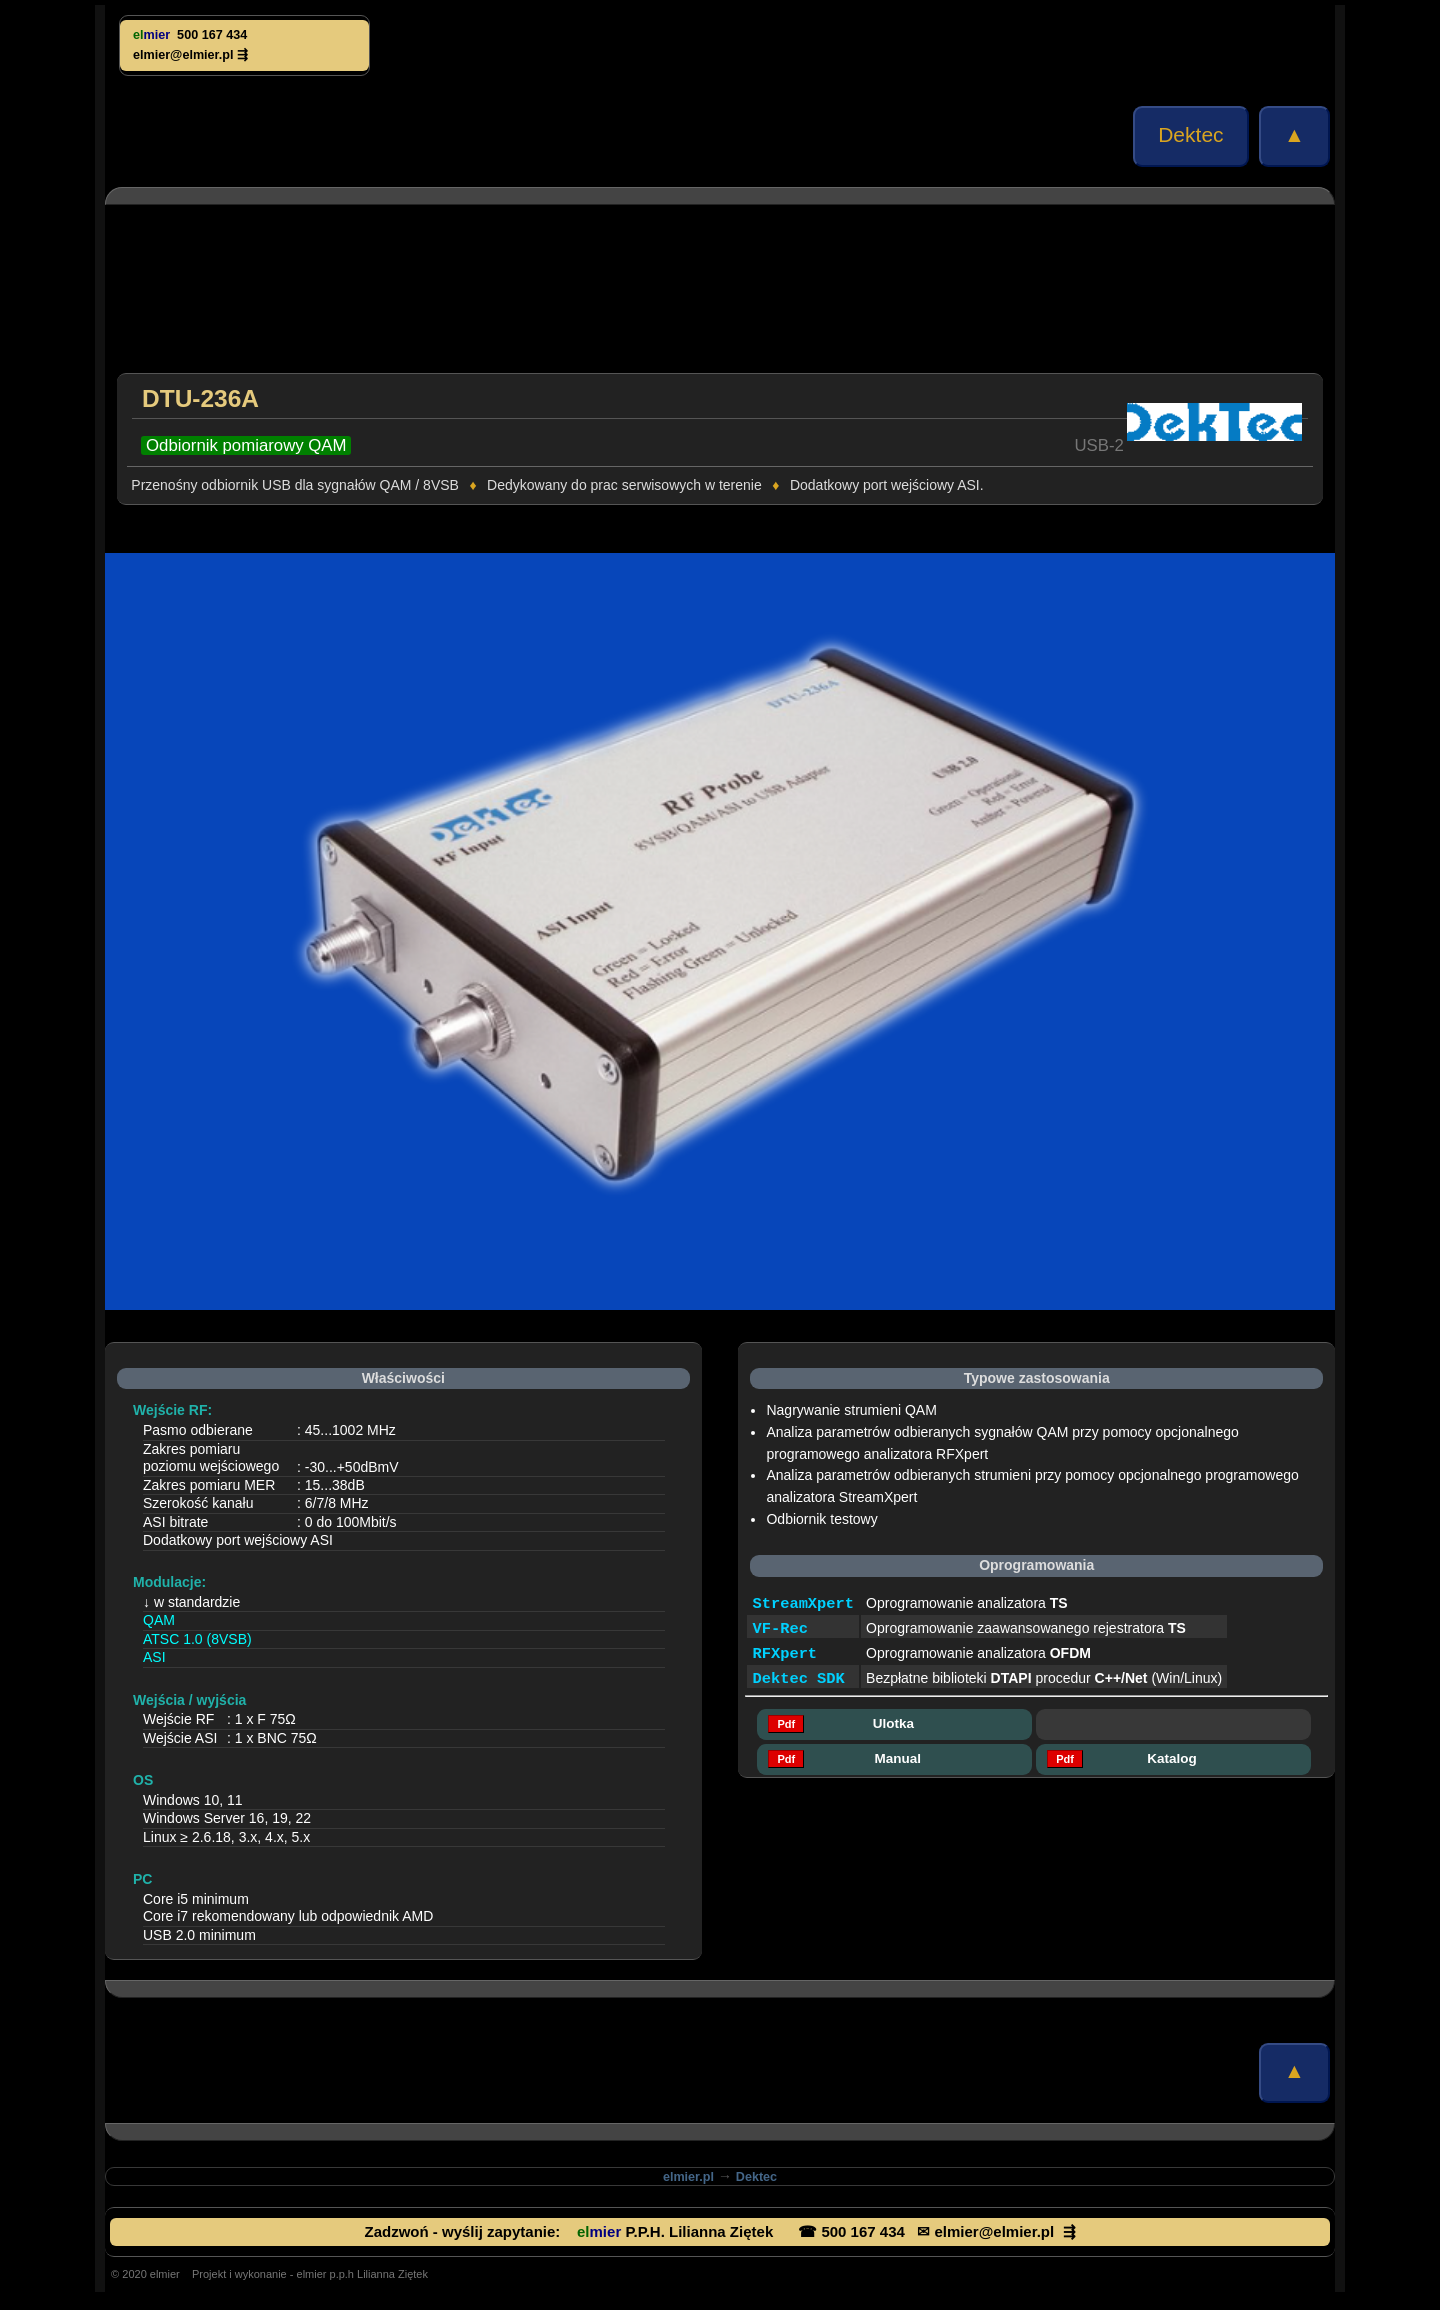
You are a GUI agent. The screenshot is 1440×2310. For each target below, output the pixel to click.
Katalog (1173, 1759)
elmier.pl (688, 2177)
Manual (894, 1759)
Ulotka (894, 1724)
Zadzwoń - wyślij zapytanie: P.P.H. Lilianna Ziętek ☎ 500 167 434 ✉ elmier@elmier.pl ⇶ (719, 2231)
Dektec (1191, 134)
